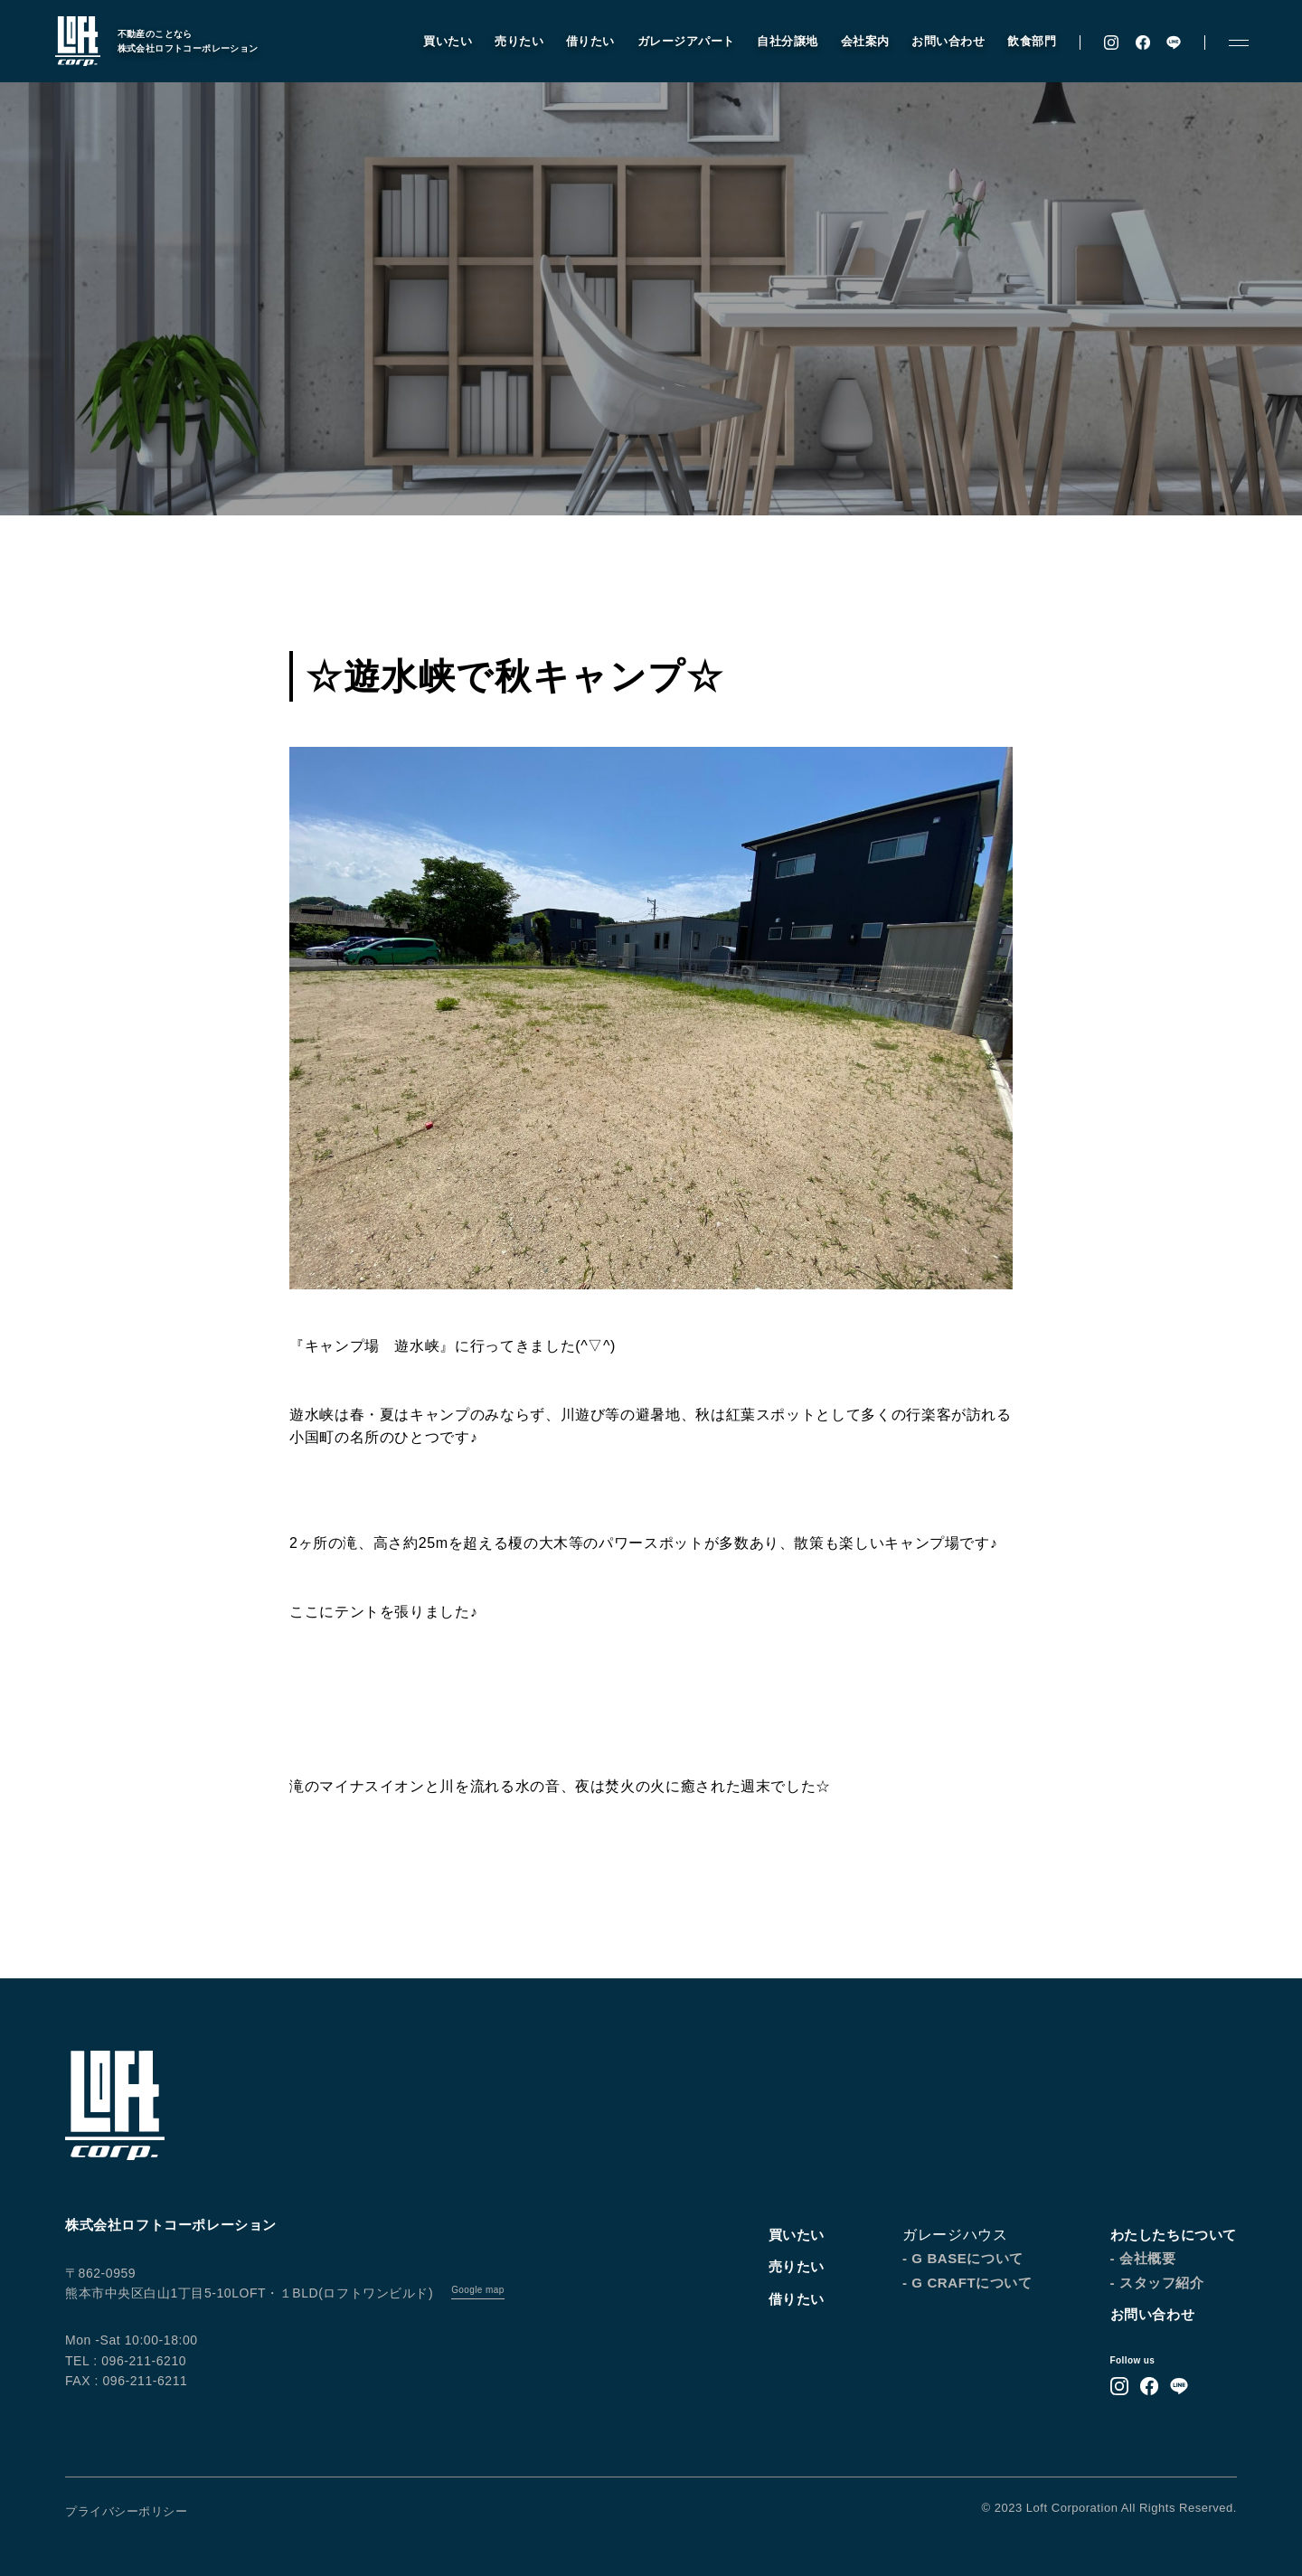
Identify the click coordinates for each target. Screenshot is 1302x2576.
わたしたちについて (1173, 2234)
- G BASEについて (963, 2258)
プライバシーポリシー (126, 2511)
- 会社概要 (1143, 2258)
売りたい (510, 43)
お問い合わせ (939, 43)
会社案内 (856, 43)
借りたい (582, 43)
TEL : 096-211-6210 (125, 2361)
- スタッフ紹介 (1157, 2282)
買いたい (439, 43)
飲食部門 (1023, 43)
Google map (477, 2290)
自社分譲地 (779, 43)
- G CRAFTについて (967, 2282)
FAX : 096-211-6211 (126, 2380)
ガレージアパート (677, 43)
